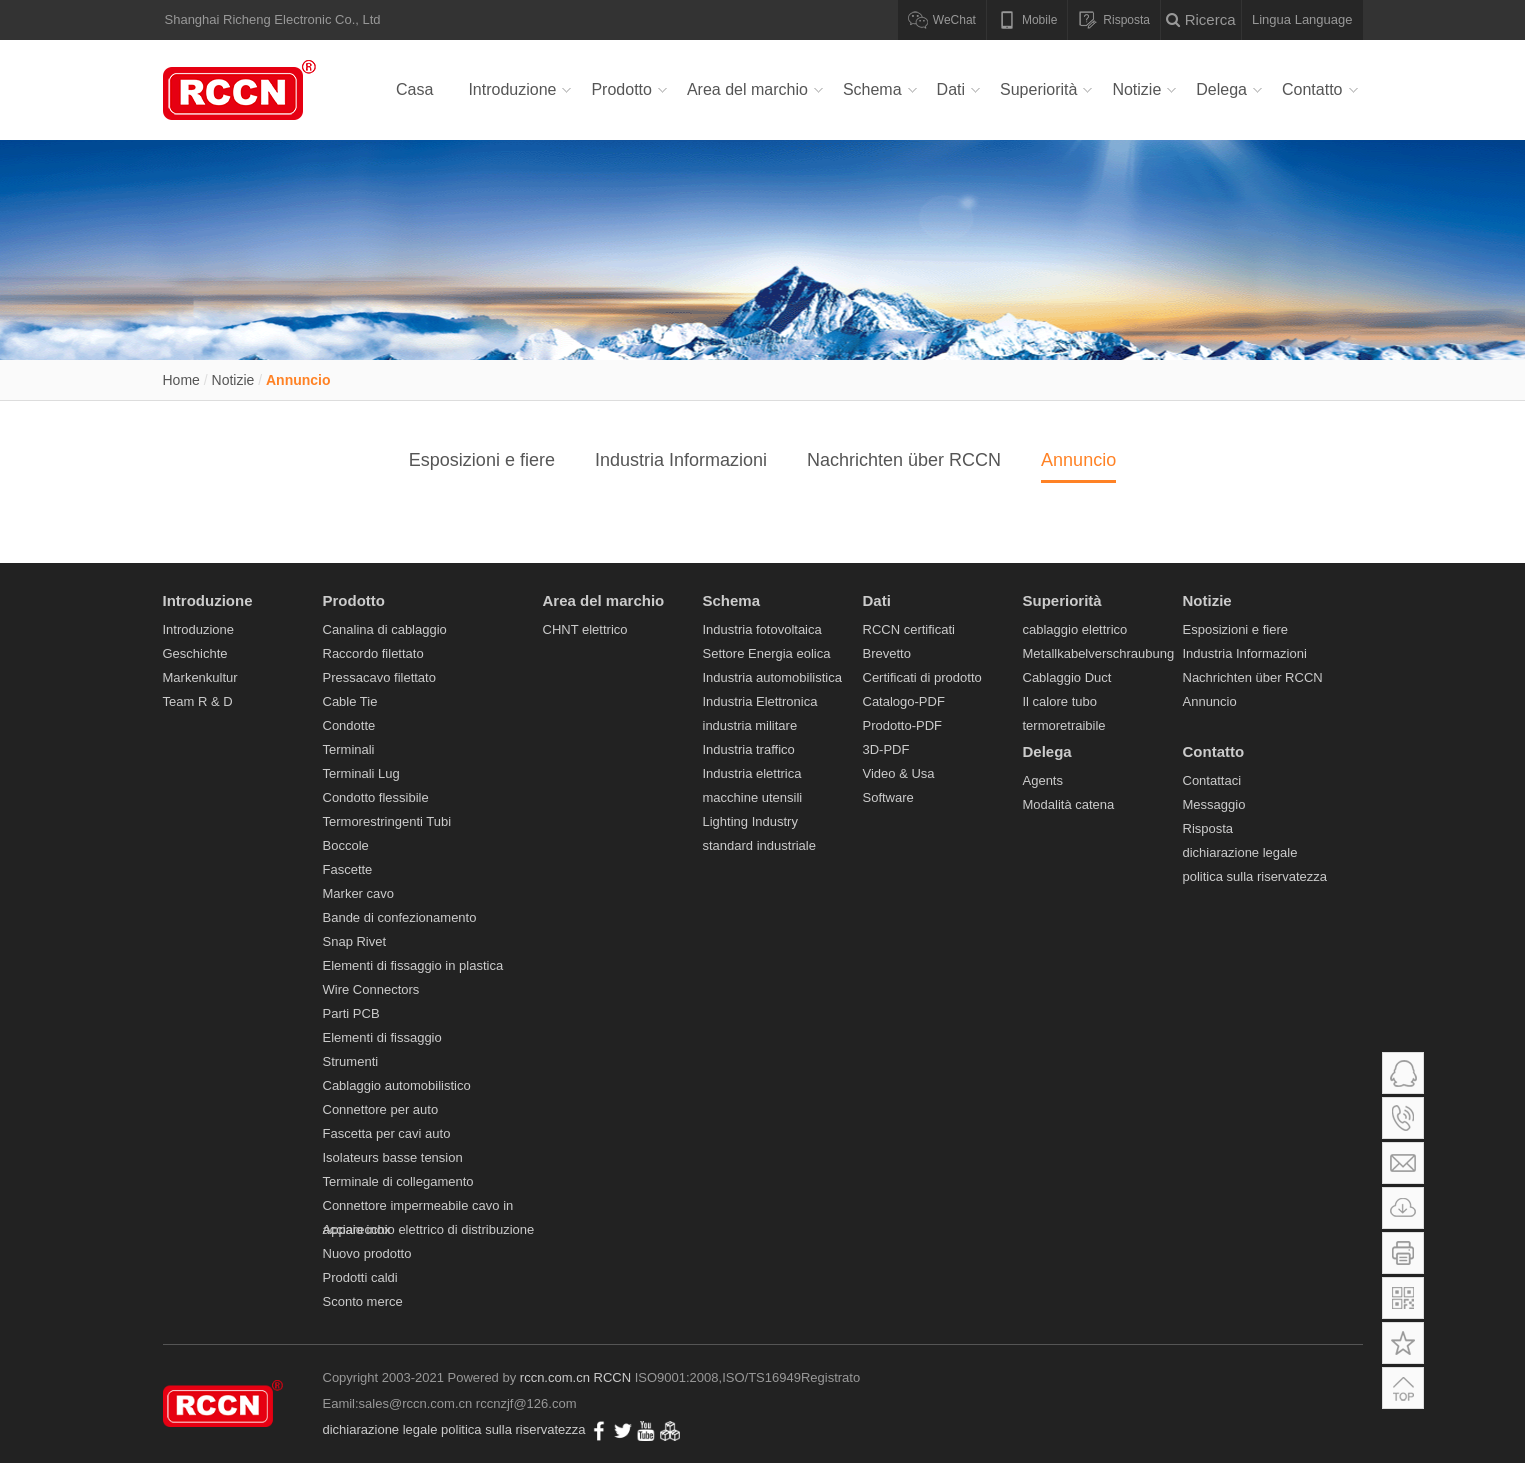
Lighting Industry (750, 821)
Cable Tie (350, 701)
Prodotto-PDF (902, 725)
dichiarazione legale (1240, 852)
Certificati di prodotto (922, 677)
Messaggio (1214, 804)
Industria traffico (749, 749)
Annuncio (298, 380)
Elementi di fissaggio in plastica (413, 965)
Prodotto (621, 89)
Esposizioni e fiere (482, 460)
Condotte (349, 725)
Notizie (1136, 89)
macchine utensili (753, 797)
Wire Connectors (371, 989)
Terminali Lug (361, 773)
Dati (951, 89)
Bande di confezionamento (400, 917)
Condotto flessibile (376, 797)
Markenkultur (200, 677)
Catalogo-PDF (904, 701)
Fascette (348, 869)
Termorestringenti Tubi (387, 821)
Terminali (349, 749)
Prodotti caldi (360, 1277)
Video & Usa (899, 773)
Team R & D (198, 701)
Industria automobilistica (772, 677)
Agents (1043, 780)
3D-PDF (886, 749)
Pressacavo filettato (379, 677)
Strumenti (351, 1061)
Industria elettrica (752, 773)
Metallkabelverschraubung (1099, 653)
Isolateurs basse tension (393, 1157)
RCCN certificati (909, 629)
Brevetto (887, 653)
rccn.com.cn (555, 1377)
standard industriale (759, 845)
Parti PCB (351, 1013)
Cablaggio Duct (1067, 677)
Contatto (1312, 89)
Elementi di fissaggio (382, 1037)
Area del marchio (747, 89)
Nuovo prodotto (367, 1253)
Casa (414, 89)
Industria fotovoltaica (762, 629)
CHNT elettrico (585, 629)
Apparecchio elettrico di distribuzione (429, 1229)
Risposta (1208, 828)
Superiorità (1038, 89)
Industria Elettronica (760, 701)
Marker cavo (359, 893)
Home (181, 380)
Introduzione (512, 89)
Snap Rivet (355, 941)
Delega (1221, 89)
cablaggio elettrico (1075, 629)
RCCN (613, 1377)
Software (888, 797)
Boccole (346, 845)
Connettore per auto (381, 1109)
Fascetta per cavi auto (387, 1133)
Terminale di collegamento (398, 1181)
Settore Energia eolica (767, 653)
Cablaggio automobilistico (397, 1085)
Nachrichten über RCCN (904, 460)
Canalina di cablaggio (385, 629)
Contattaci (1212, 780)
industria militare (750, 725)
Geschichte (195, 653)
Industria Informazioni (681, 460)
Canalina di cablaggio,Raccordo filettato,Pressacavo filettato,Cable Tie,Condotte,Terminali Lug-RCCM (243, 90)
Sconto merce (363, 1301)
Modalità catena (1069, 804)
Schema (872, 89)
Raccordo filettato (373, 653)
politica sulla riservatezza (1255, 876)
